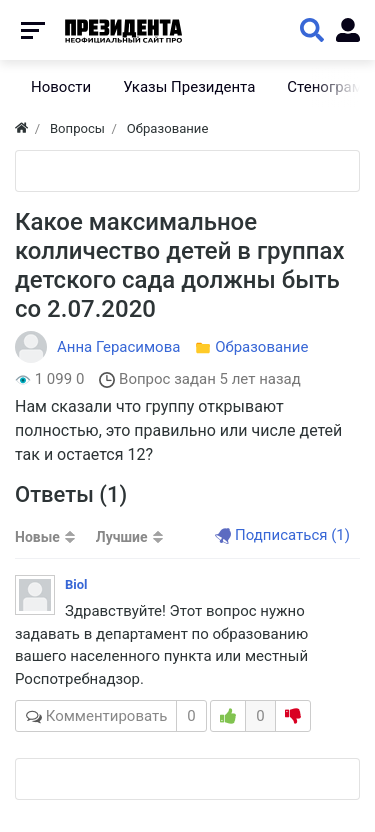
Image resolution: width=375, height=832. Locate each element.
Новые (37, 537)
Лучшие (122, 537)
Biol (76, 584)
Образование (261, 347)
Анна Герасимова (118, 347)
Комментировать (111, 716)
